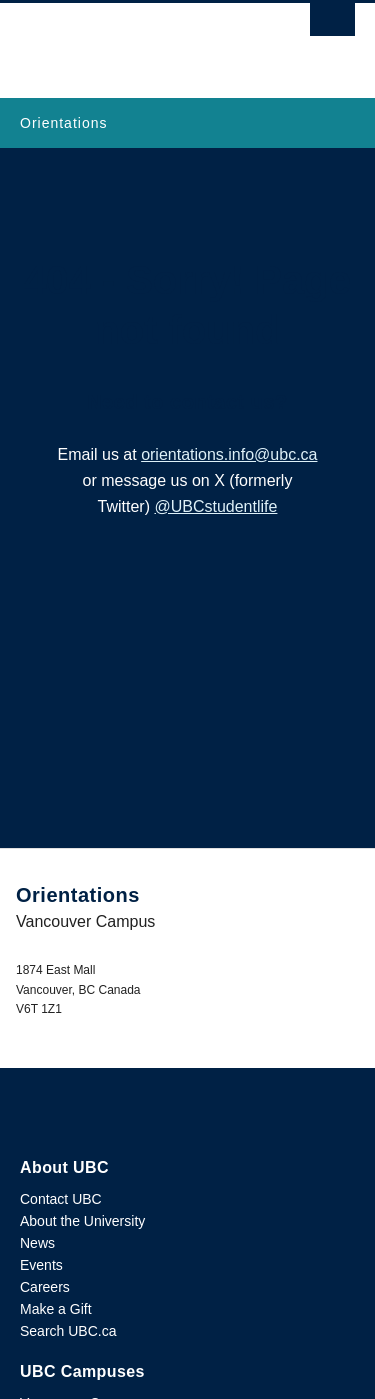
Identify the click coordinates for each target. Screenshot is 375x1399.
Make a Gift (56, 1309)
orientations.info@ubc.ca (229, 454)
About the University (82, 1221)
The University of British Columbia (137, 41)
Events (41, 1265)
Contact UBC (61, 1199)
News (37, 1243)
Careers (45, 1287)
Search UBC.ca (68, 1331)
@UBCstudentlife (215, 506)
